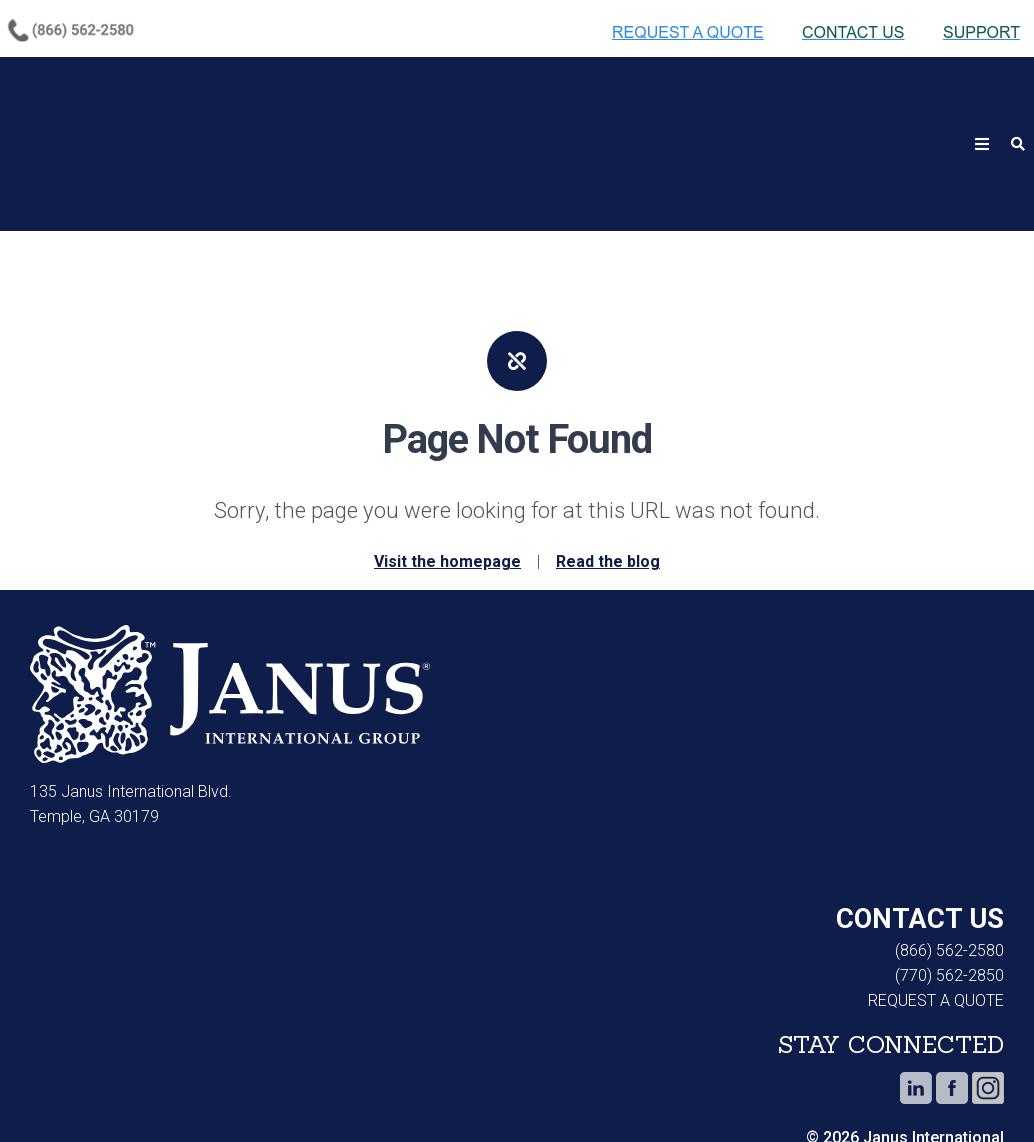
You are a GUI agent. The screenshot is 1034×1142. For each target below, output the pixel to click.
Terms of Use (339, 1092)
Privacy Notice (195, 1092)
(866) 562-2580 (949, 852)
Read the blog (608, 463)
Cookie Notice (56, 1092)
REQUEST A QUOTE (936, 902)
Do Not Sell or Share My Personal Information (541, 1092)
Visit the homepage (447, 463)
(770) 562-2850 (949, 877)
